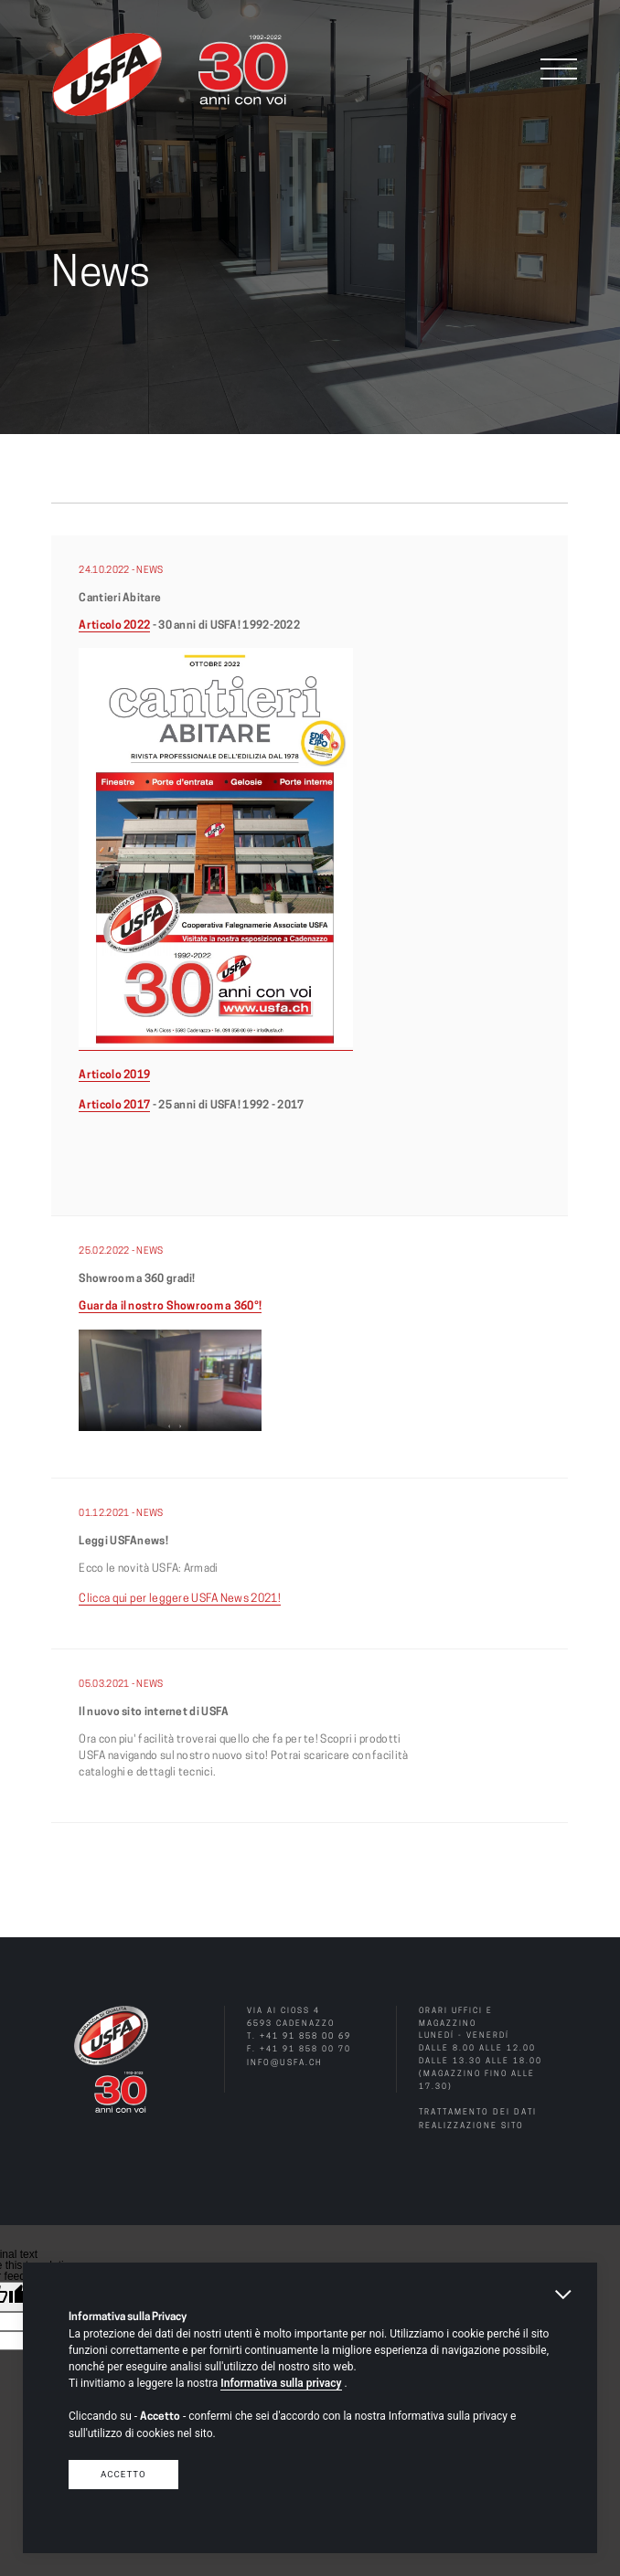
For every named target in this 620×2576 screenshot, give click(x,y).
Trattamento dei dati (476, 2110)
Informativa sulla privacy (280, 2383)
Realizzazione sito (470, 2122)
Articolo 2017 (114, 1104)
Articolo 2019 (114, 1074)
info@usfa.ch (283, 2059)
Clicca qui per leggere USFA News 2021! (177, 1597)
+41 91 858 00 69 (305, 2035)
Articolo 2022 (114, 625)
